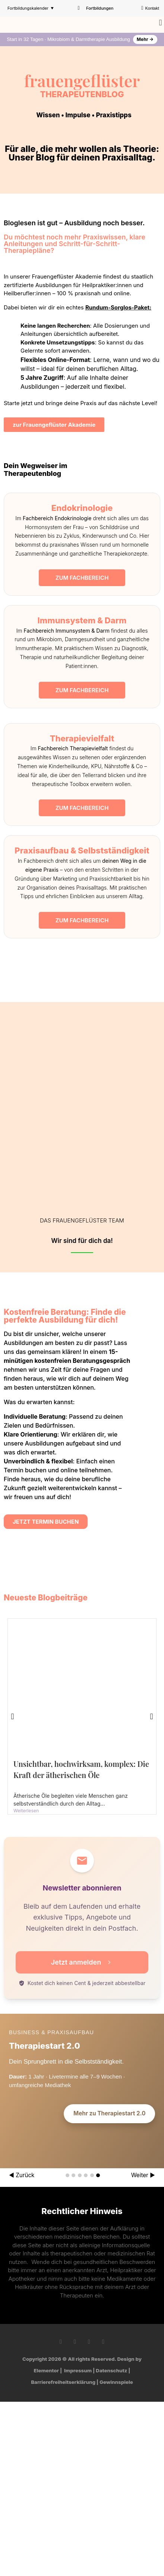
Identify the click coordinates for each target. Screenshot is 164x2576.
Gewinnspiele (116, 2382)
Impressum (78, 2370)
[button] (160, 23)
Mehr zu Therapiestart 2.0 (109, 2113)
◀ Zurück (21, 2175)
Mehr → (145, 39)
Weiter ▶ (143, 2175)
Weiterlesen (26, 1810)
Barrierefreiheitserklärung (63, 2382)
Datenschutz (111, 2370)
